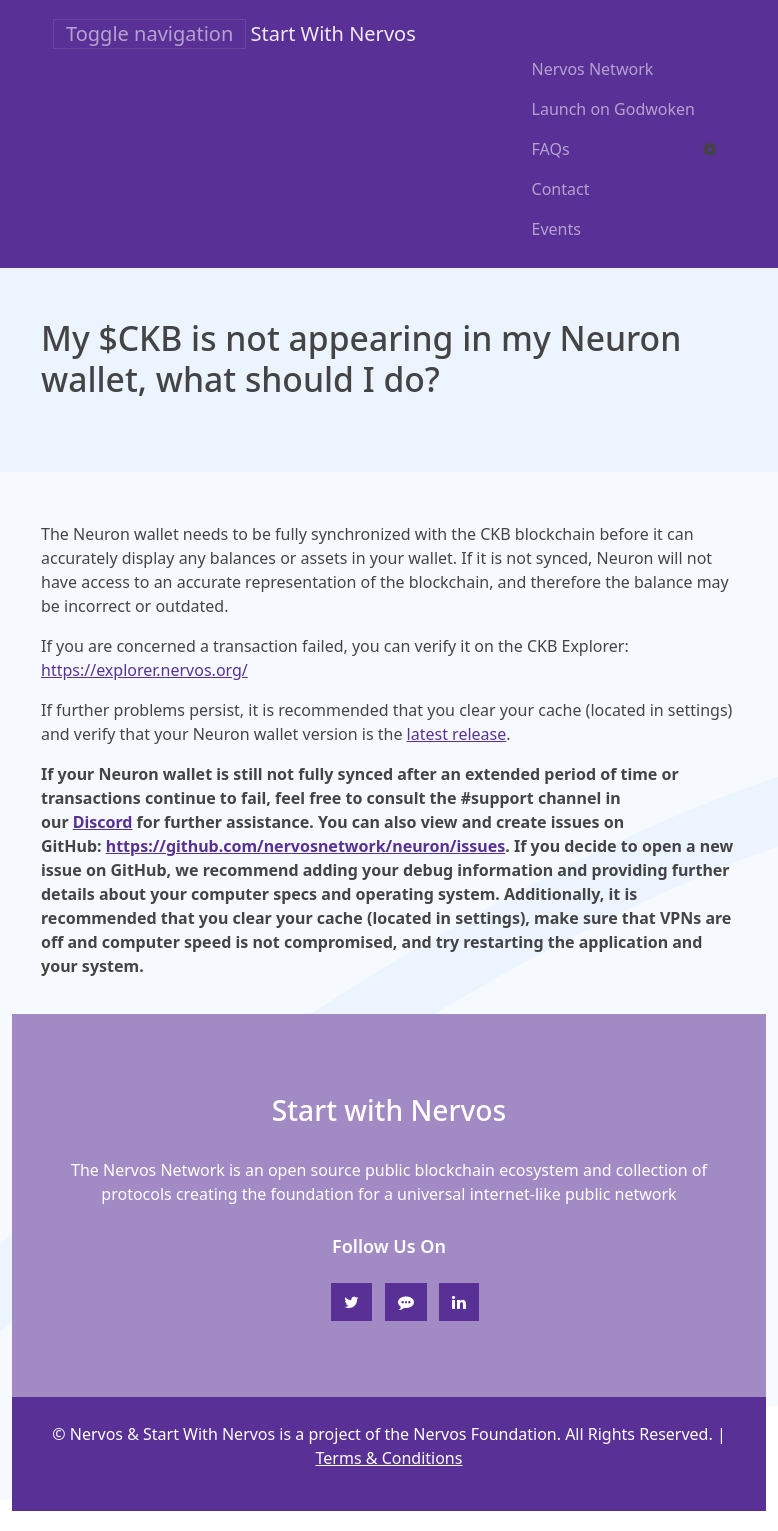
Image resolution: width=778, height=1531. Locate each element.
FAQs (551, 149)
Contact (561, 189)
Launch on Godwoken (613, 109)
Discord (103, 822)
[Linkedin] (459, 1302)
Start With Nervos (333, 33)
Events (556, 229)
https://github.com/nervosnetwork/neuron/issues (306, 846)
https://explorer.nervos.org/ (144, 670)
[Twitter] (351, 1302)
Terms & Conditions (389, 1458)
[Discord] (406, 1302)
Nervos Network (593, 69)
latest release (457, 734)
